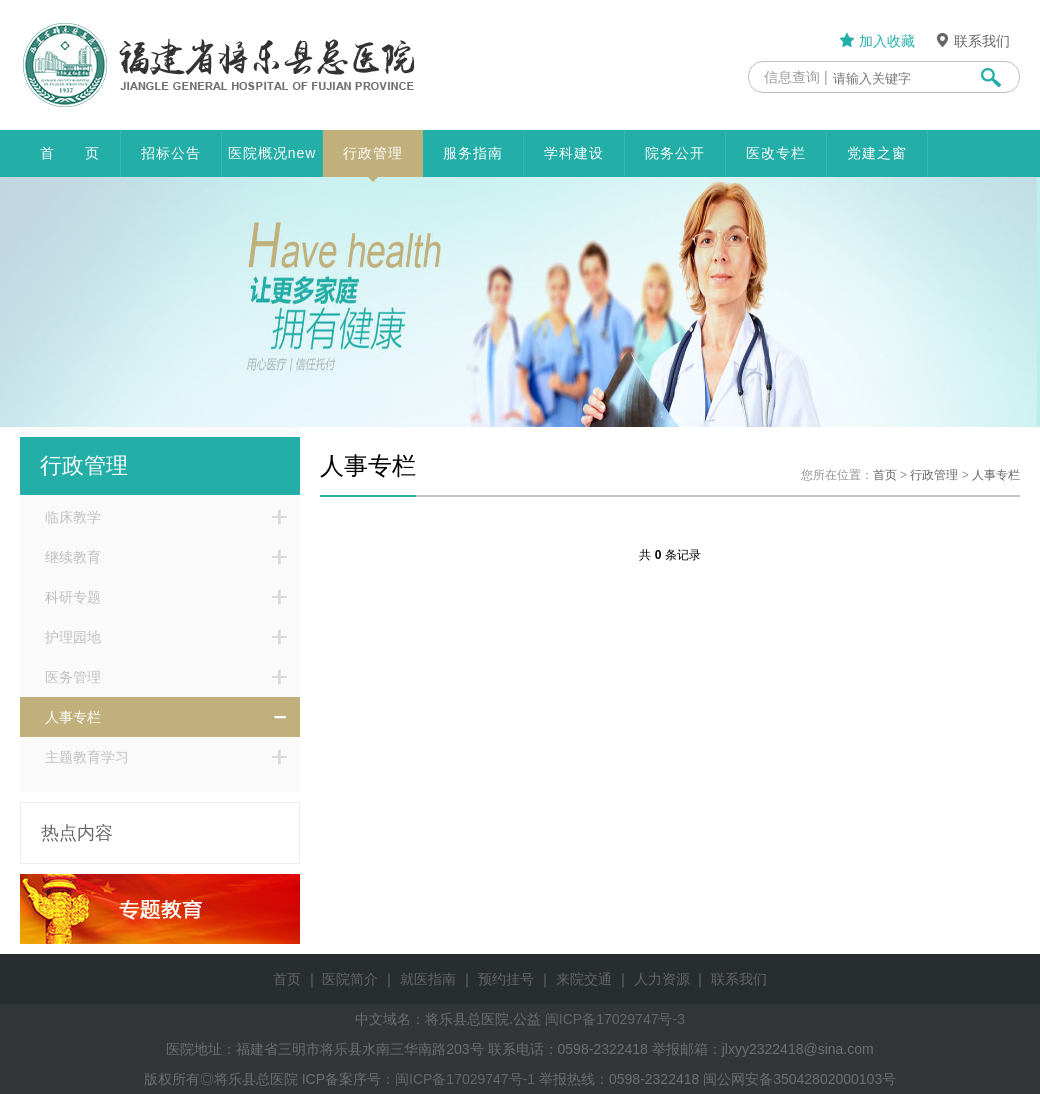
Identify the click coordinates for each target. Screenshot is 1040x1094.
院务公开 (675, 153)
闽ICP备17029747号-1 (465, 1079)
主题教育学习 (87, 757)
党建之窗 (877, 153)
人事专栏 (73, 717)
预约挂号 (506, 979)
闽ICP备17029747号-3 (615, 1019)
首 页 (70, 153)
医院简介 (350, 979)
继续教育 (73, 557)
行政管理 (373, 161)
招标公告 (171, 153)
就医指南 (428, 979)
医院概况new (272, 153)
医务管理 (73, 677)
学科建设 (574, 153)
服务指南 (473, 153)
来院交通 (584, 979)
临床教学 (73, 517)
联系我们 (972, 41)
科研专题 (73, 597)
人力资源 (662, 979)
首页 (885, 475)
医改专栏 (776, 153)
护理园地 (73, 637)
